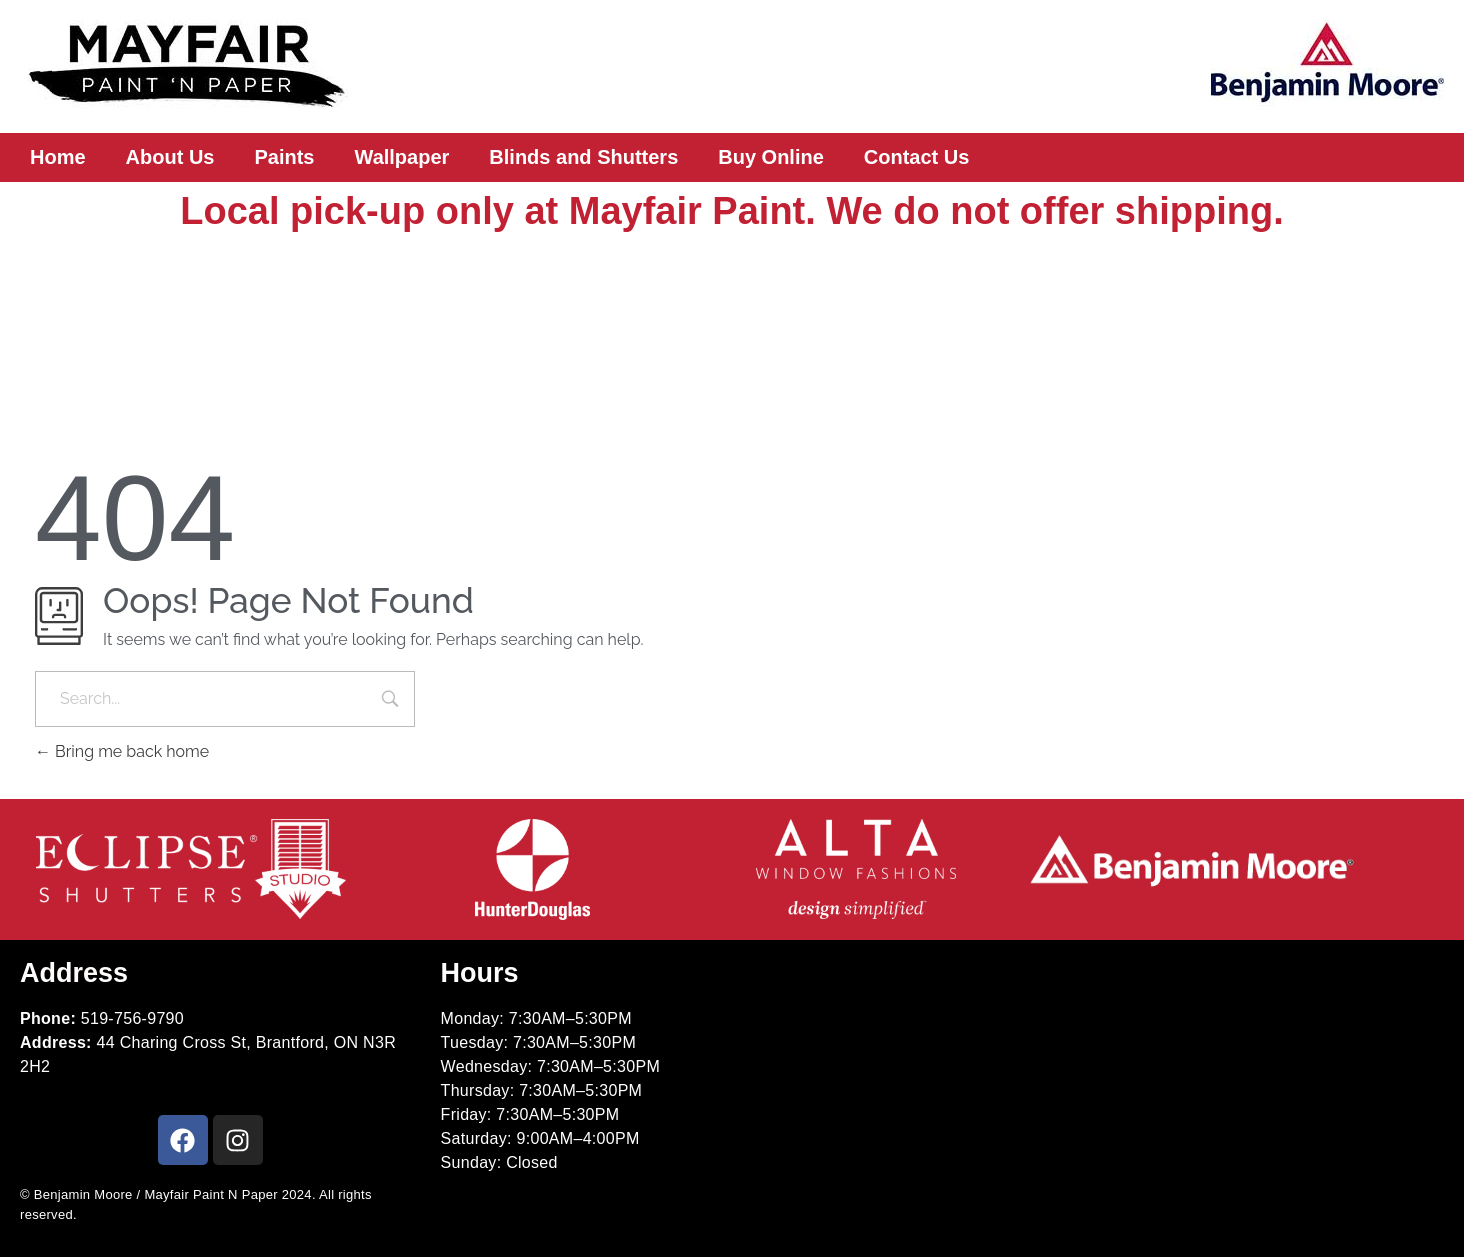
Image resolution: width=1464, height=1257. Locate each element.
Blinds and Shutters (583, 157)
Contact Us (917, 157)
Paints (284, 157)
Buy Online (771, 157)
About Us (170, 157)
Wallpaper (402, 157)
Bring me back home (122, 751)
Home (58, 157)
